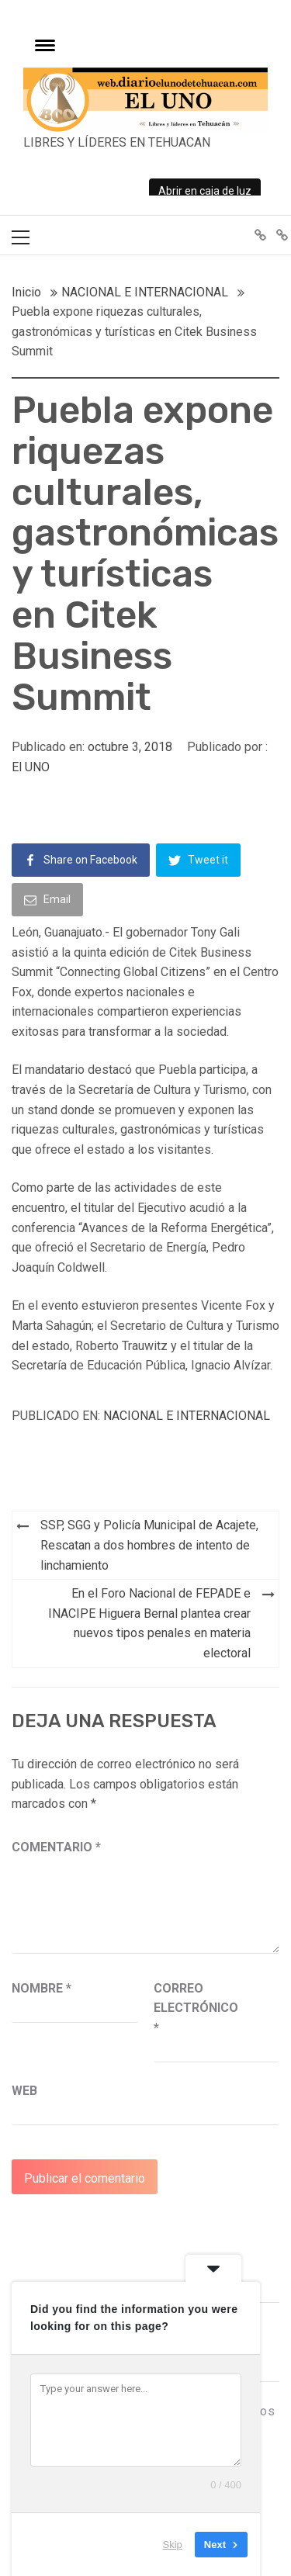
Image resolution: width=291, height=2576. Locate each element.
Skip (172, 2544)
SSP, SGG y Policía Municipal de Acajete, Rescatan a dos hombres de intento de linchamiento (149, 1545)
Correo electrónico (192, 2008)
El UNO (31, 767)
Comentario (56, 1847)
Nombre (41, 1988)
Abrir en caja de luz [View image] (204, 191)
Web (24, 2090)
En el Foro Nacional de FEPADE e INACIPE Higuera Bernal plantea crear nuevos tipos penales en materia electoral (149, 1623)
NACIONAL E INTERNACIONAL (186, 1415)
